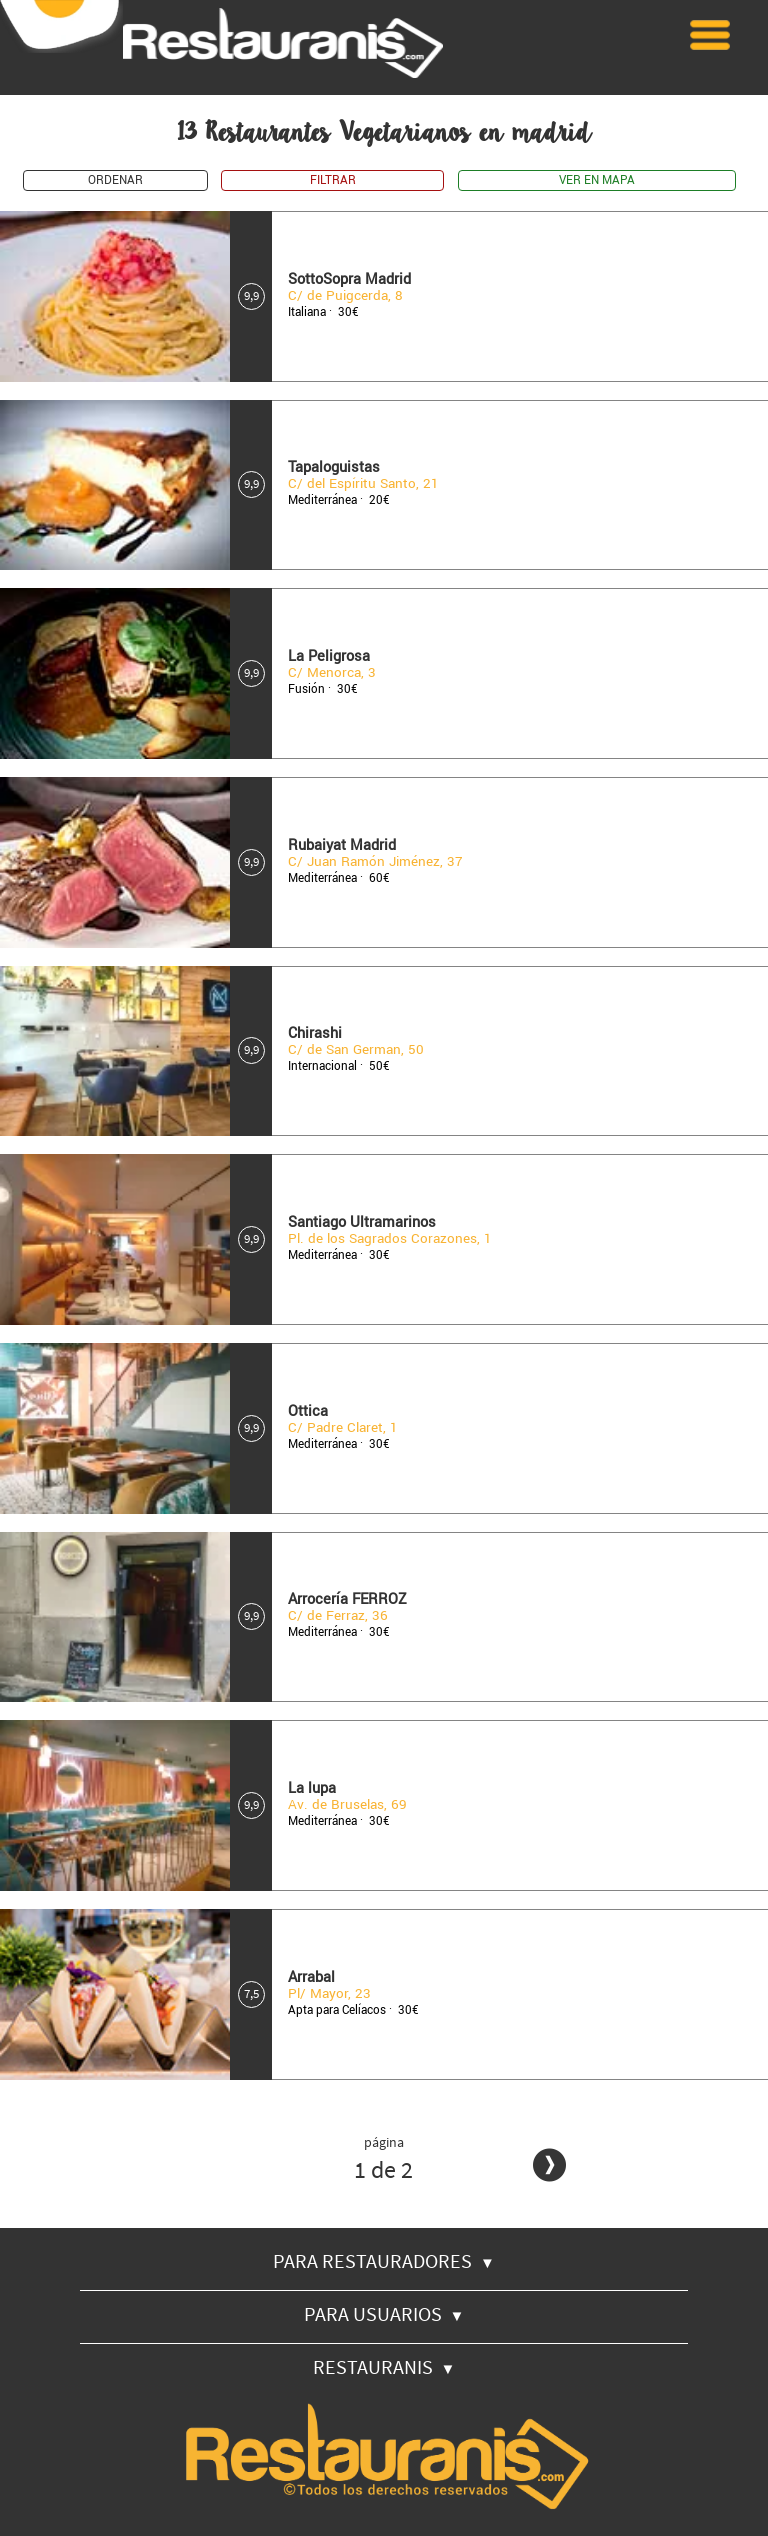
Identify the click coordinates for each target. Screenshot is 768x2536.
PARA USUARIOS (384, 2313)
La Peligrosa (329, 656)
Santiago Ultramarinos (362, 1222)
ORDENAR (115, 180)
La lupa (312, 1788)
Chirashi (315, 1033)
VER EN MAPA (597, 180)
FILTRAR (333, 180)
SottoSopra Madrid (349, 279)
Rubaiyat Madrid (342, 845)
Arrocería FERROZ (347, 1599)
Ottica (308, 1411)
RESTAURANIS (384, 2366)
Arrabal (311, 1977)
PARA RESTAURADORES (384, 2260)
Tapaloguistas (334, 467)
